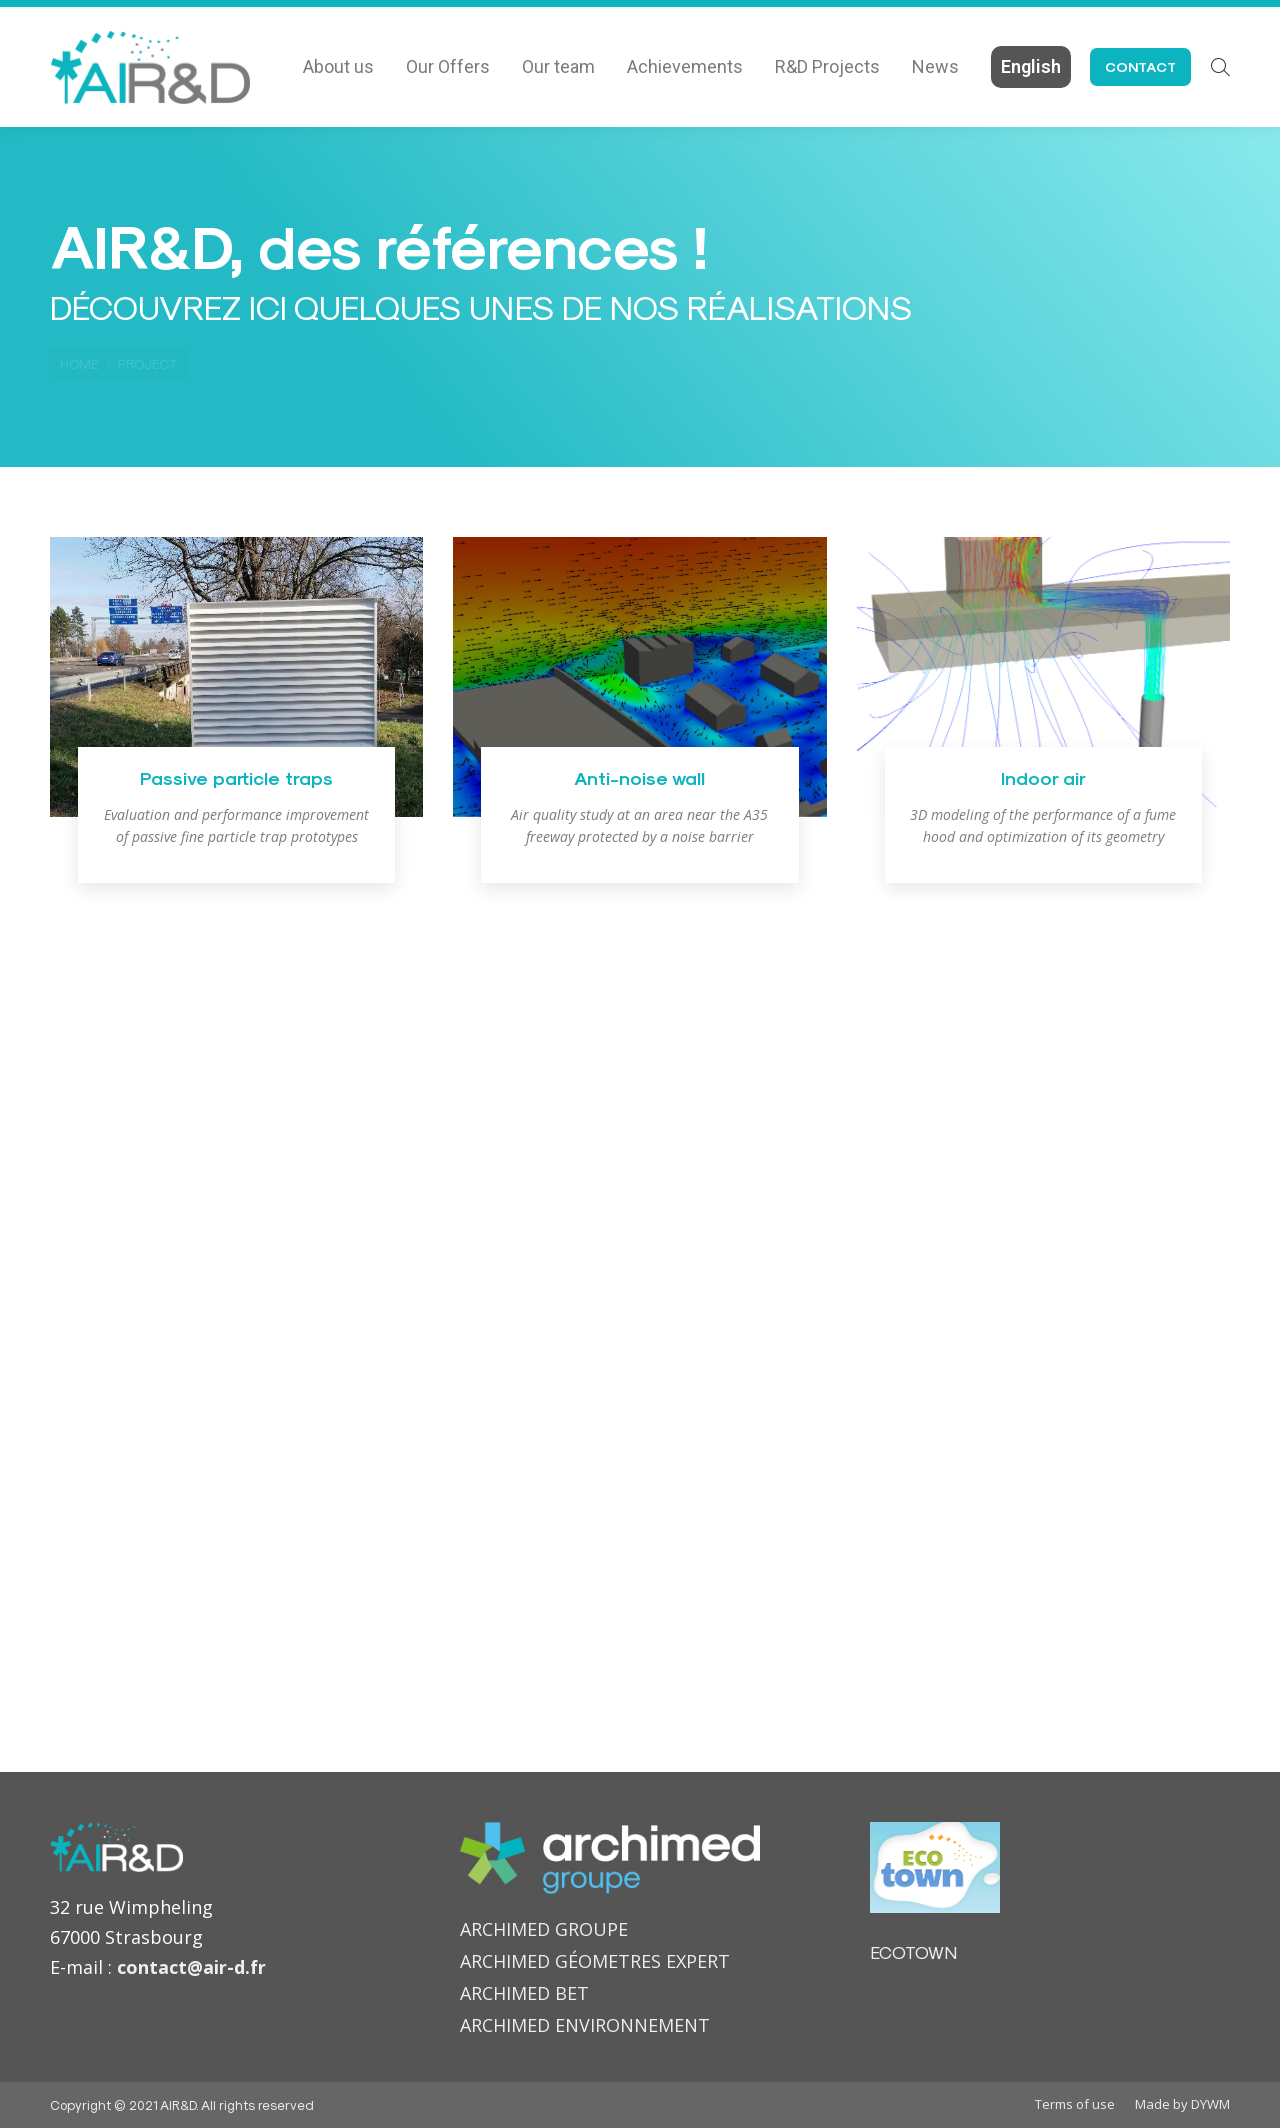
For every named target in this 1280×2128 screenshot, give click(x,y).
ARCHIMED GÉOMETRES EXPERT (595, 1961)
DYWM (1210, 2104)
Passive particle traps (236, 777)
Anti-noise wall (639, 777)
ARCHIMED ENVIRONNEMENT (585, 2025)
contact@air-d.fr (191, 1967)
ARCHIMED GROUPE (544, 1929)
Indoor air (1043, 777)
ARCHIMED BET (524, 1993)
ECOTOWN (913, 1951)
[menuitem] (338, 67)
